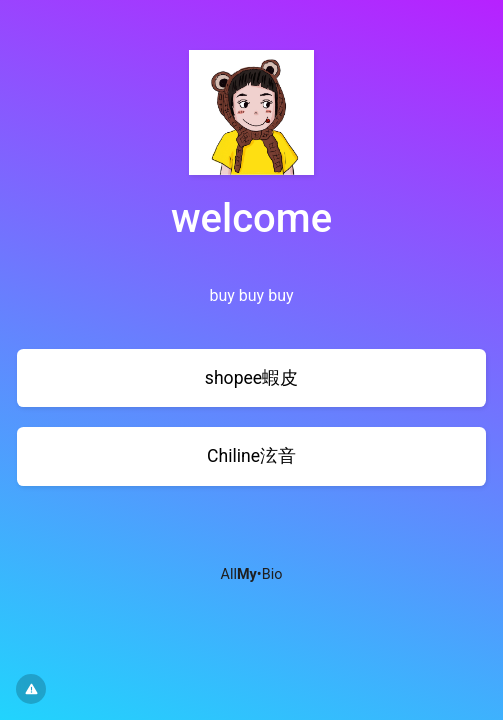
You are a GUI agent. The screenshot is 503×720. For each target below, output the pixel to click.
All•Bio (252, 574)
